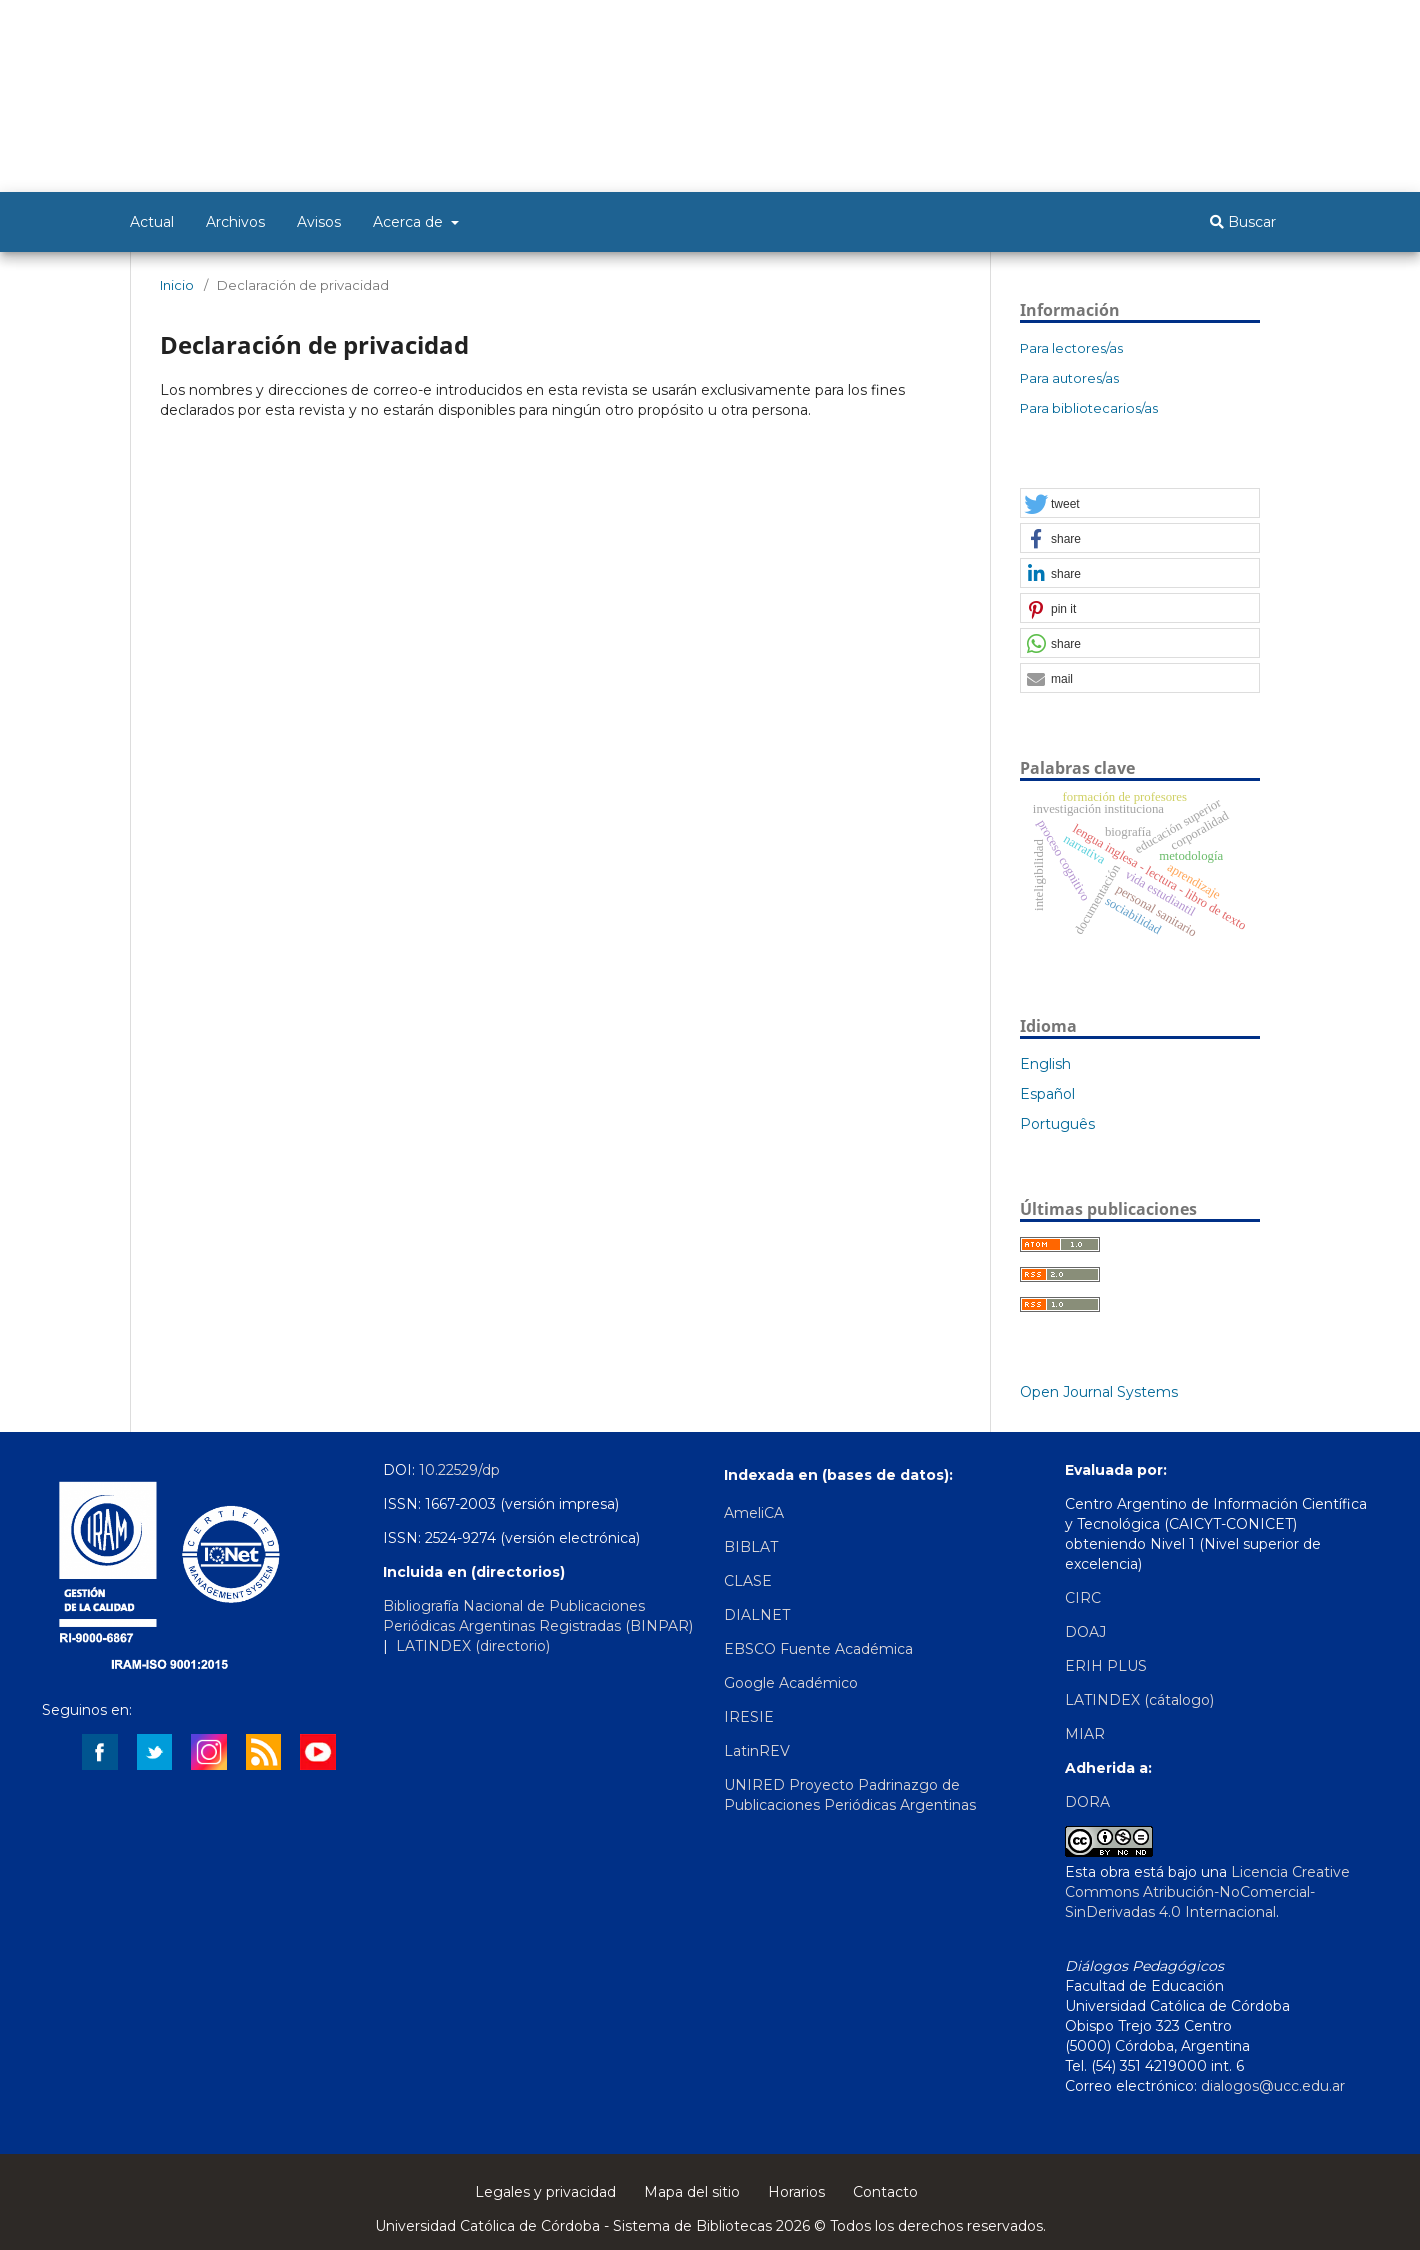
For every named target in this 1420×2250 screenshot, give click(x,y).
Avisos (319, 222)
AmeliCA (754, 1513)
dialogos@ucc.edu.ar (1273, 2086)
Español (1047, 1094)
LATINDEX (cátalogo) (1139, 1700)
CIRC (1083, 1598)
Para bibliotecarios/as (1089, 408)
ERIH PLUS (1106, 1666)
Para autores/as (1069, 378)
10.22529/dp (459, 1470)
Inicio (177, 285)
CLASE (748, 1581)
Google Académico (791, 1683)
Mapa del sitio (692, 2192)
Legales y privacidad (545, 2192)
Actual (152, 222)
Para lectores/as (1071, 348)
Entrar (1271, 27)
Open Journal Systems (1099, 1392)
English (1045, 1064)
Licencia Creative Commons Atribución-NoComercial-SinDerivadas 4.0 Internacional (1207, 1892)
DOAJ (1085, 1632)
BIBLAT (751, 1547)
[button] (1140, 504)
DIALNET (757, 1615)
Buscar (1243, 222)
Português (1057, 1124)
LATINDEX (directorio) (475, 1646)
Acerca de (410, 222)
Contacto (885, 2192)
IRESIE (749, 1717)
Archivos (235, 222)
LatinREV (757, 1751)
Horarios (796, 2192)
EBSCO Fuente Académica (818, 1649)
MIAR (1085, 1734)
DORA (1087, 1802)
